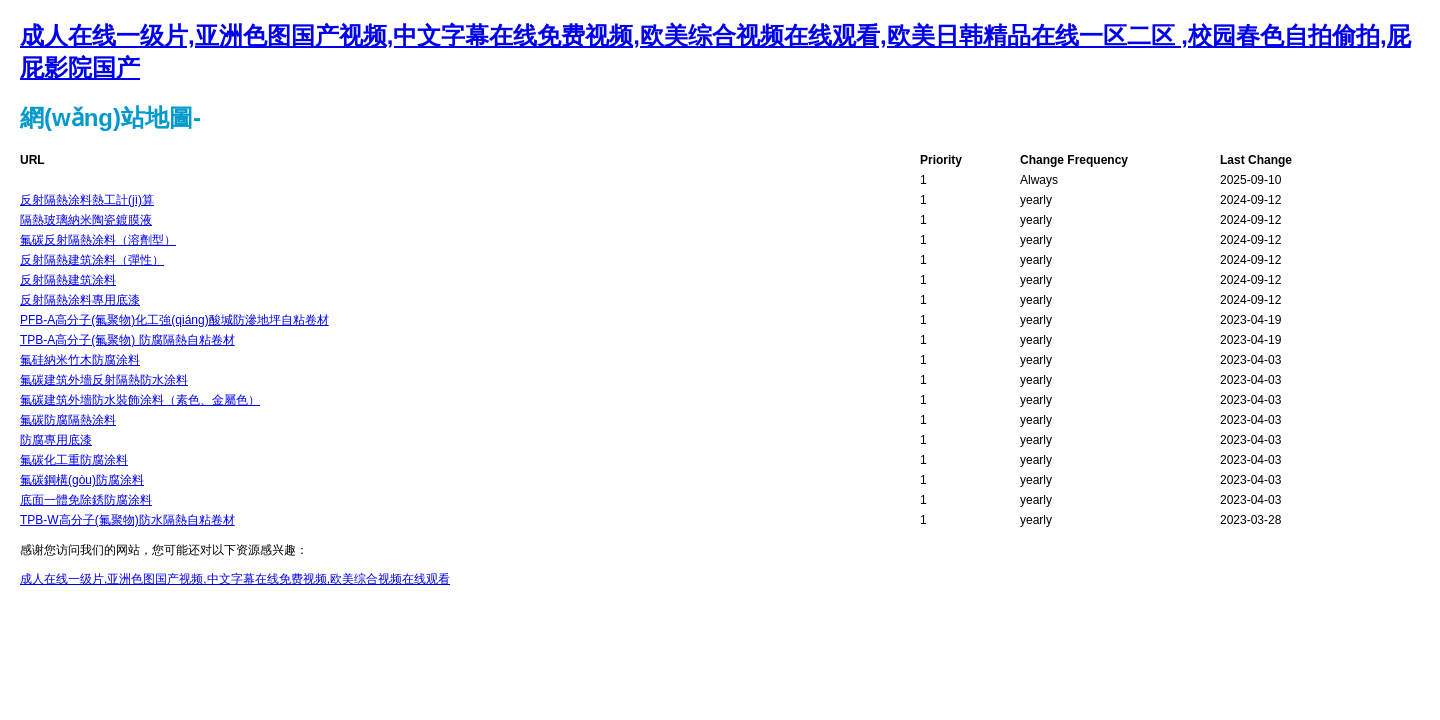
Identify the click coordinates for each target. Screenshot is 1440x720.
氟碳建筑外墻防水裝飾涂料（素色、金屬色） (140, 400)
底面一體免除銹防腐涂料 (86, 500)
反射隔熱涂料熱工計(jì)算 (87, 200)
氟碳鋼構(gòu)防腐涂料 (82, 480)
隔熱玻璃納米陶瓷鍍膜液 (86, 220)
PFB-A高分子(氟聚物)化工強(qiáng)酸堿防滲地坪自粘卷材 (174, 320)
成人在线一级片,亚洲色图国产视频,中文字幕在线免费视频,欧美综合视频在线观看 (235, 579)
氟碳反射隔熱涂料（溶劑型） (98, 240)
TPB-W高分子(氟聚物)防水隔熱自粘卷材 (127, 520)
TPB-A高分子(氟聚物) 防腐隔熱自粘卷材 (127, 340)
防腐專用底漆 (56, 440)
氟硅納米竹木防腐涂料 (80, 360)
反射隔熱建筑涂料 (68, 280)
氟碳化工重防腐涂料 (74, 460)
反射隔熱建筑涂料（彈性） (92, 260)
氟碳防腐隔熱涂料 (68, 420)
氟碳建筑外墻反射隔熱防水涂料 (104, 380)
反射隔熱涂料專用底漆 (80, 300)
